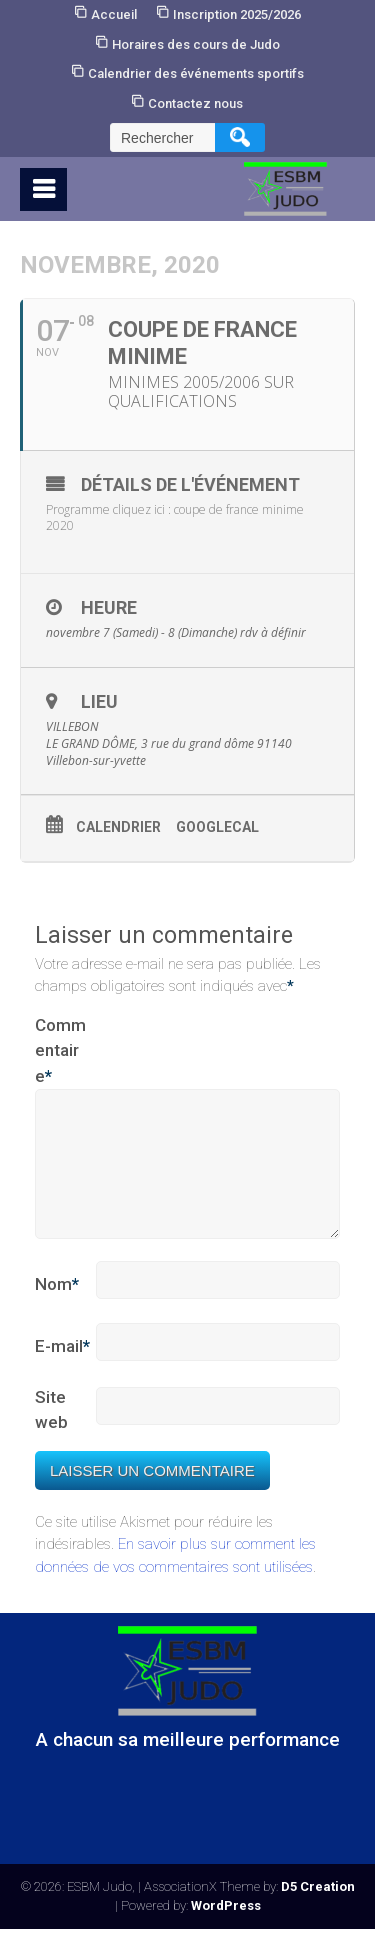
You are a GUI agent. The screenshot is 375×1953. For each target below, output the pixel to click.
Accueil (114, 14)
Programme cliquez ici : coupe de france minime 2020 (175, 518)
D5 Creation (318, 1910)
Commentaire (60, 1052)
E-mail (62, 1371)
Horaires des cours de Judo (196, 44)
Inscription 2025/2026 (237, 14)
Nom (57, 1309)
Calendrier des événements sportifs (196, 73)
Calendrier (118, 827)
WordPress (226, 1929)
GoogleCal (217, 827)
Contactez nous (195, 103)
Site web (51, 1434)
